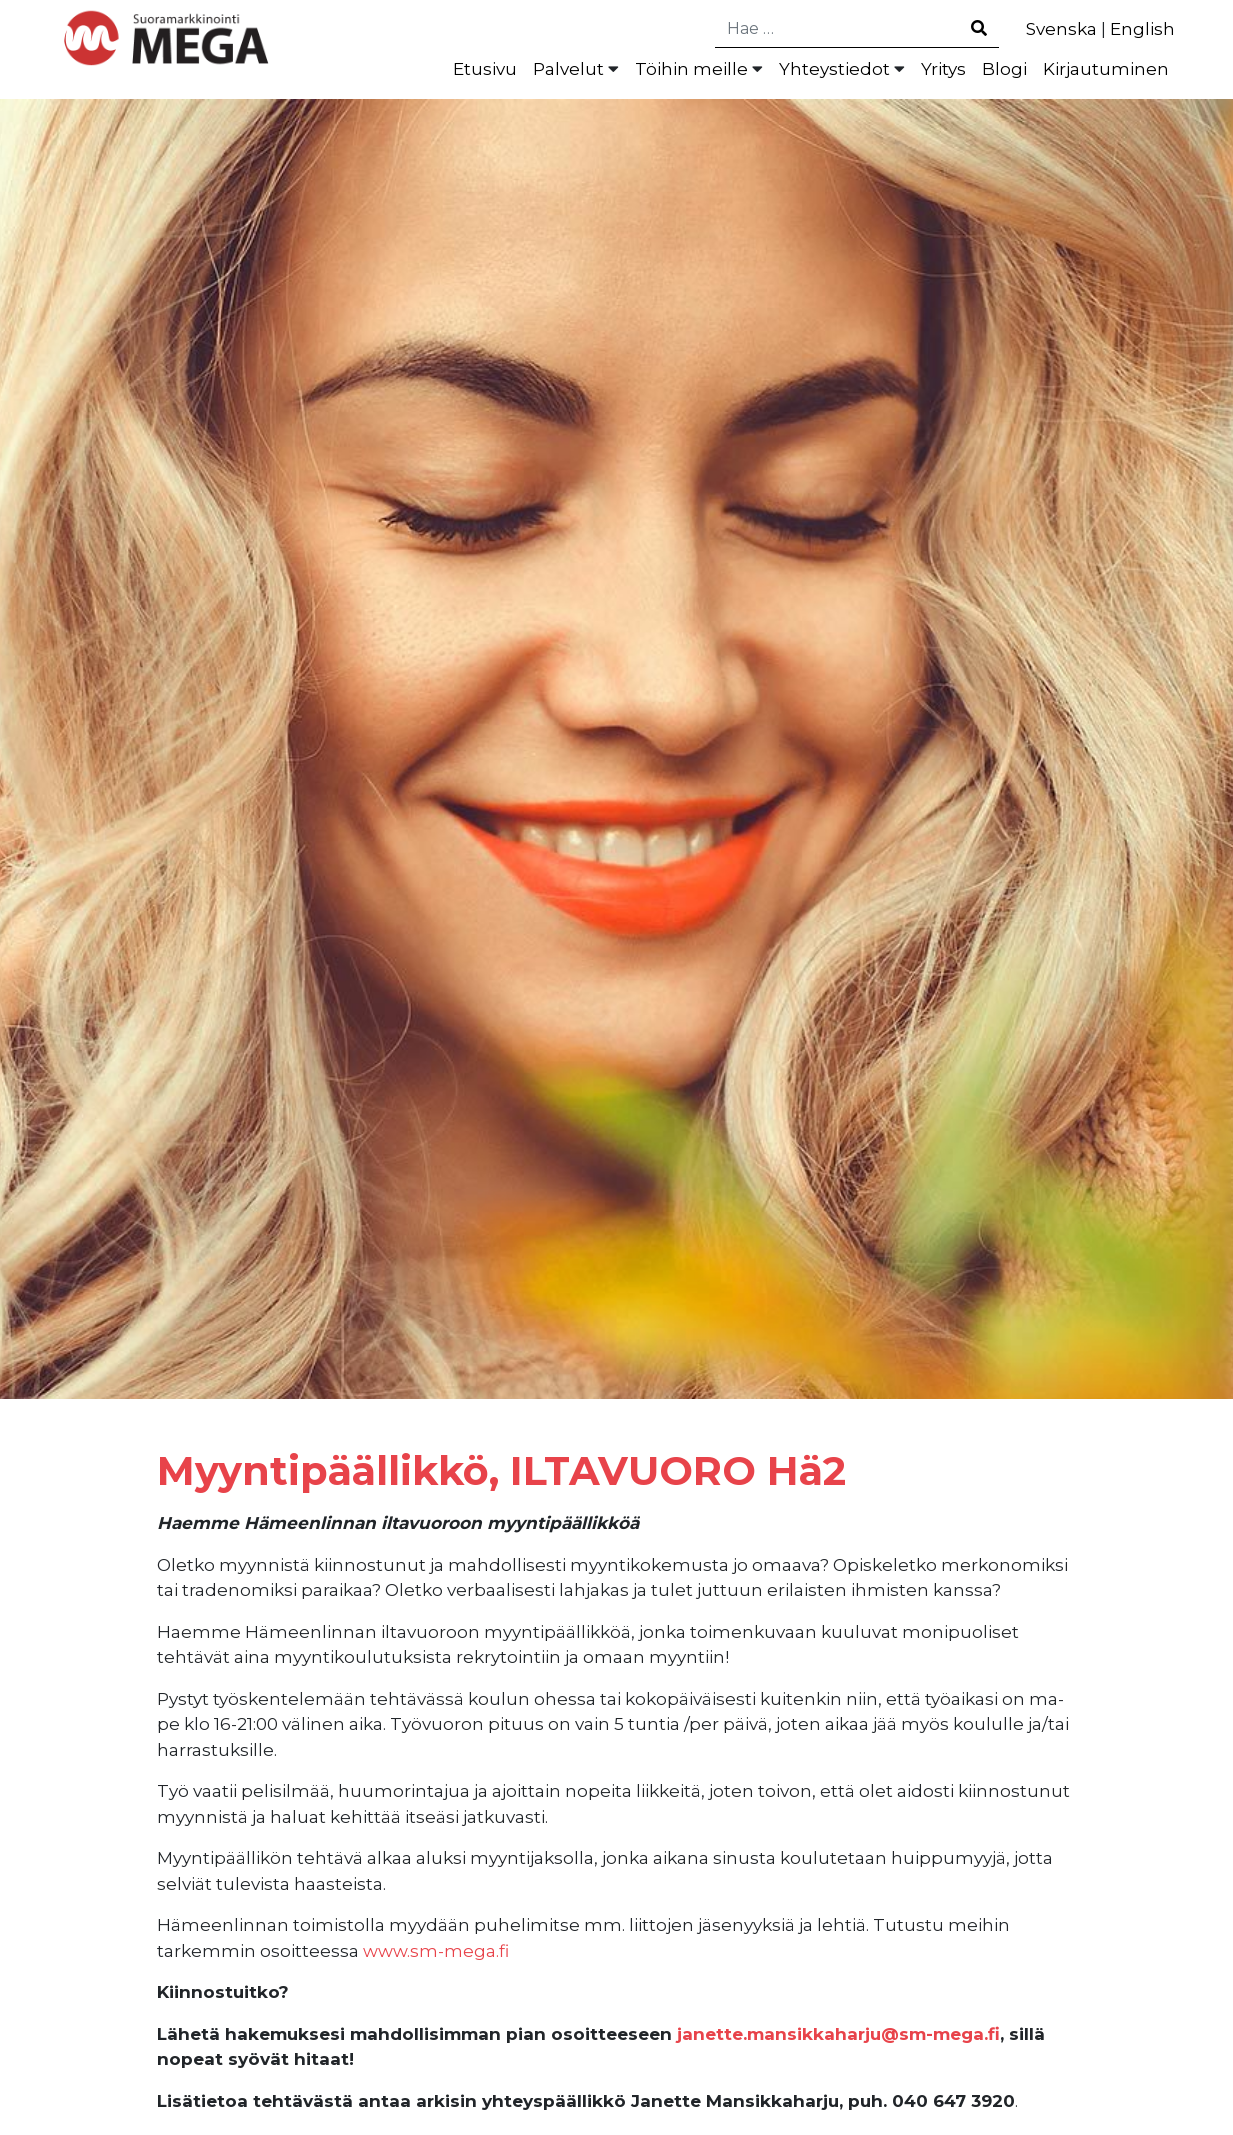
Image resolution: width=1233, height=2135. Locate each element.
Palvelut (568, 69)
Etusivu (485, 69)
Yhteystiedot (834, 69)
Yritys (943, 69)
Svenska (1061, 29)
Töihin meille (691, 69)
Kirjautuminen (1106, 69)
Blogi (1004, 69)
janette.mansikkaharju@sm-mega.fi (838, 2034)
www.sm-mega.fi (436, 1951)
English (1142, 29)
